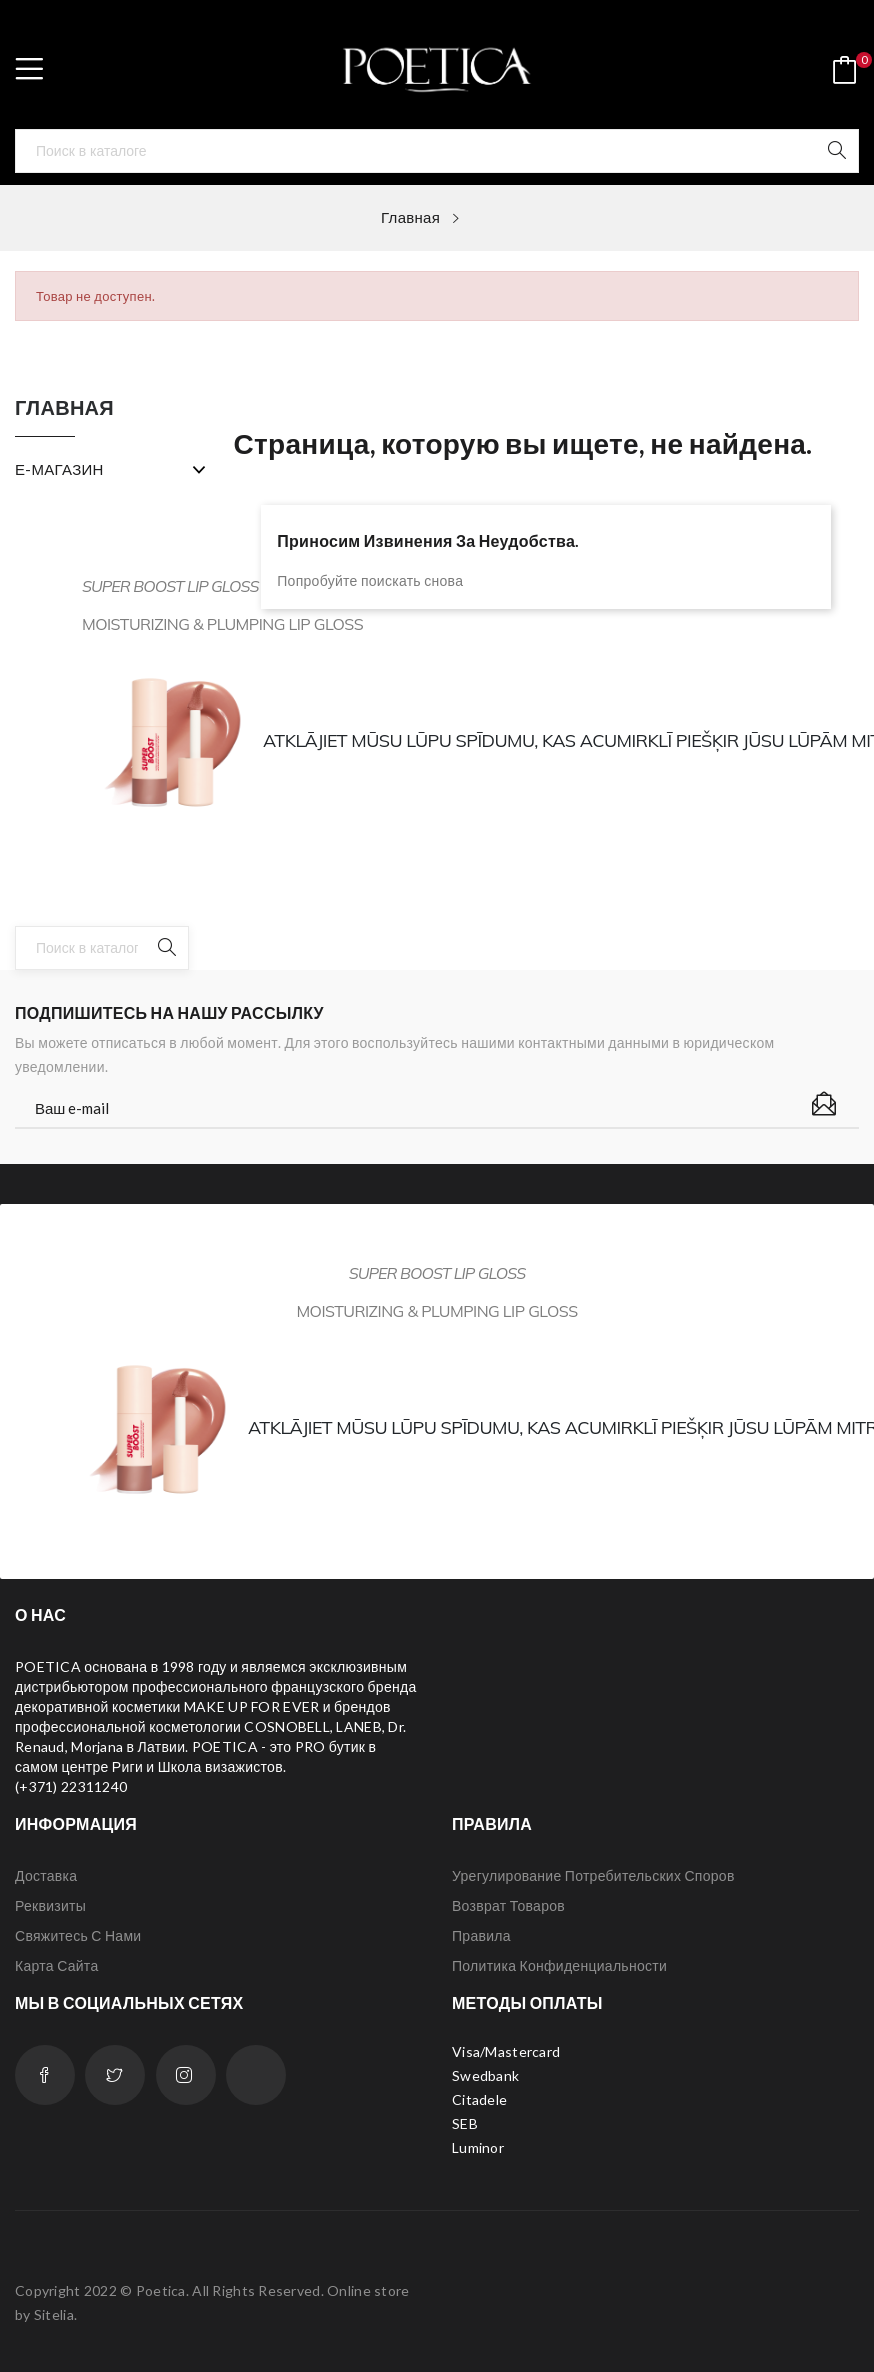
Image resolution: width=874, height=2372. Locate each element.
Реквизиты (50, 1905)
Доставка (46, 1875)
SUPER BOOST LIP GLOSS (170, 586)
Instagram (186, 2075)
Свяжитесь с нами (78, 1935)
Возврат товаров (508, 1905)
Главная (64, 408)
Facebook (45, 2075)
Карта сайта (56, 1965)
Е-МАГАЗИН (59, 469)
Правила (481, 1935)
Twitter (115, 2075)
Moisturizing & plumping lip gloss (436, 1311)
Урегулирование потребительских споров (593, 1875)
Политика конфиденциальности (559, 1965)
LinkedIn (256, 2075)
